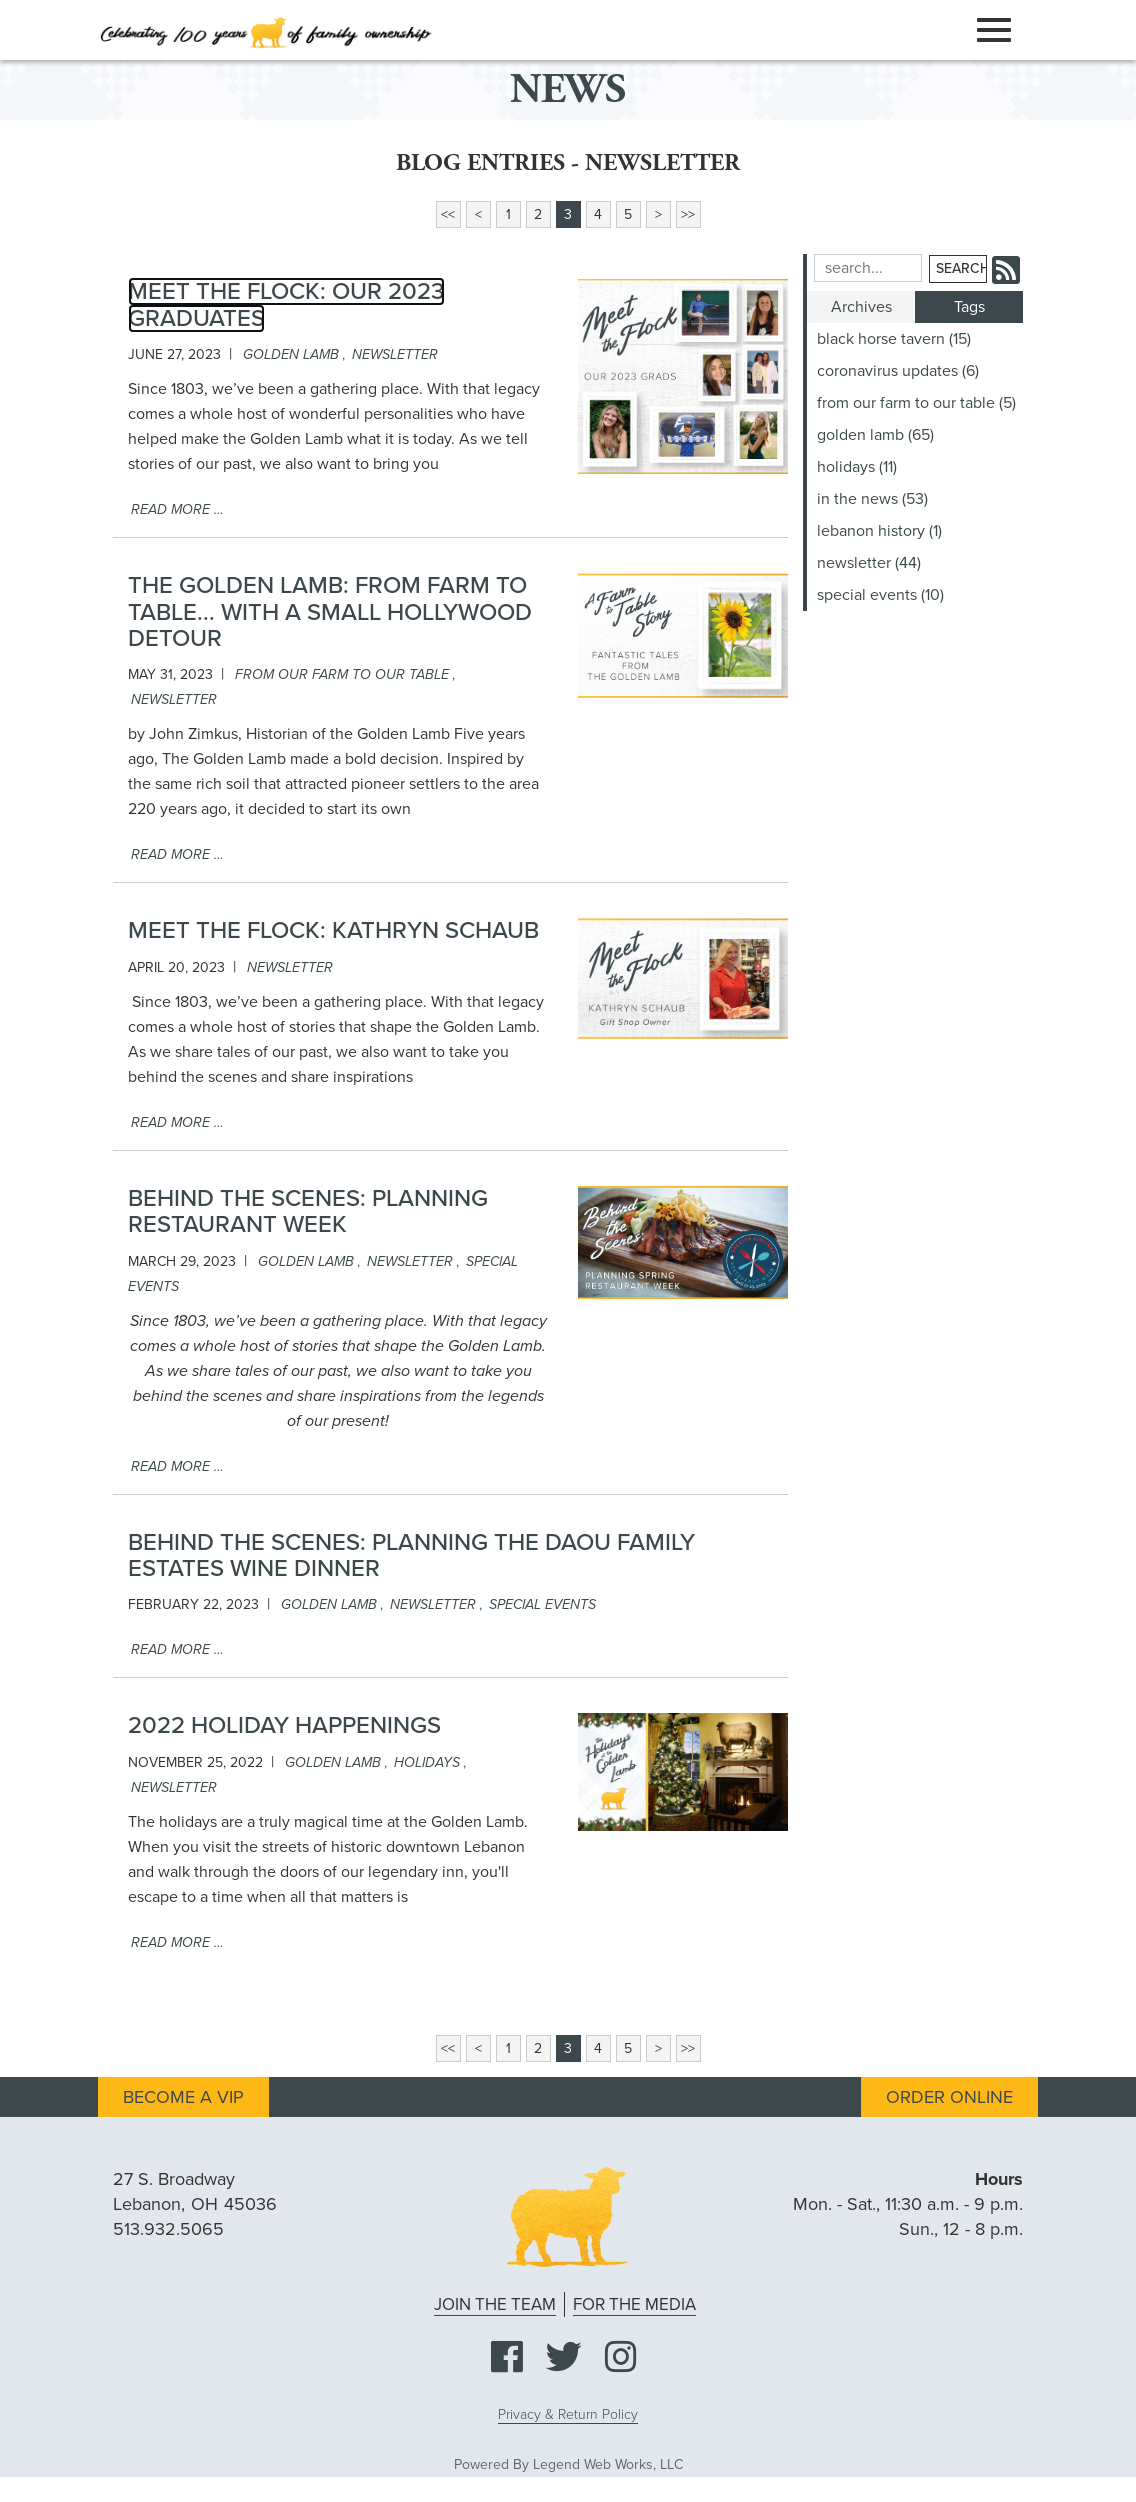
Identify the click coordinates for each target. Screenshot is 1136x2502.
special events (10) (880, 595)
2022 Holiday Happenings (284, 1725)
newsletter (395, 354)
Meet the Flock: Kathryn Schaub (333, 930)
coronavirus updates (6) (898, 371)
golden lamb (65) (875, 435)
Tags (969, 307)
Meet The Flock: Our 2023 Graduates (286, 304)
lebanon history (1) (879, 531)
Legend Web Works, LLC (608, 2464)
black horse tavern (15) (894, 339)
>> (688, 214)
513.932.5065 (168, 2229)
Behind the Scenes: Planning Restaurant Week (308, 1211)
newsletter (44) (869, 563)
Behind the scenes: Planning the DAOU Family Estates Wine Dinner (411, 1555)
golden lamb (291, 354)
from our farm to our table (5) (916, 403)
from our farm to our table (342, 674)
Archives (861, 307)
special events (542, 1604)
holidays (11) (857, 467)
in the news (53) (872, 499)
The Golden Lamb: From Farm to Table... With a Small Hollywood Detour (330, 612)
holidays (427, 1762)
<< (448, 214)
